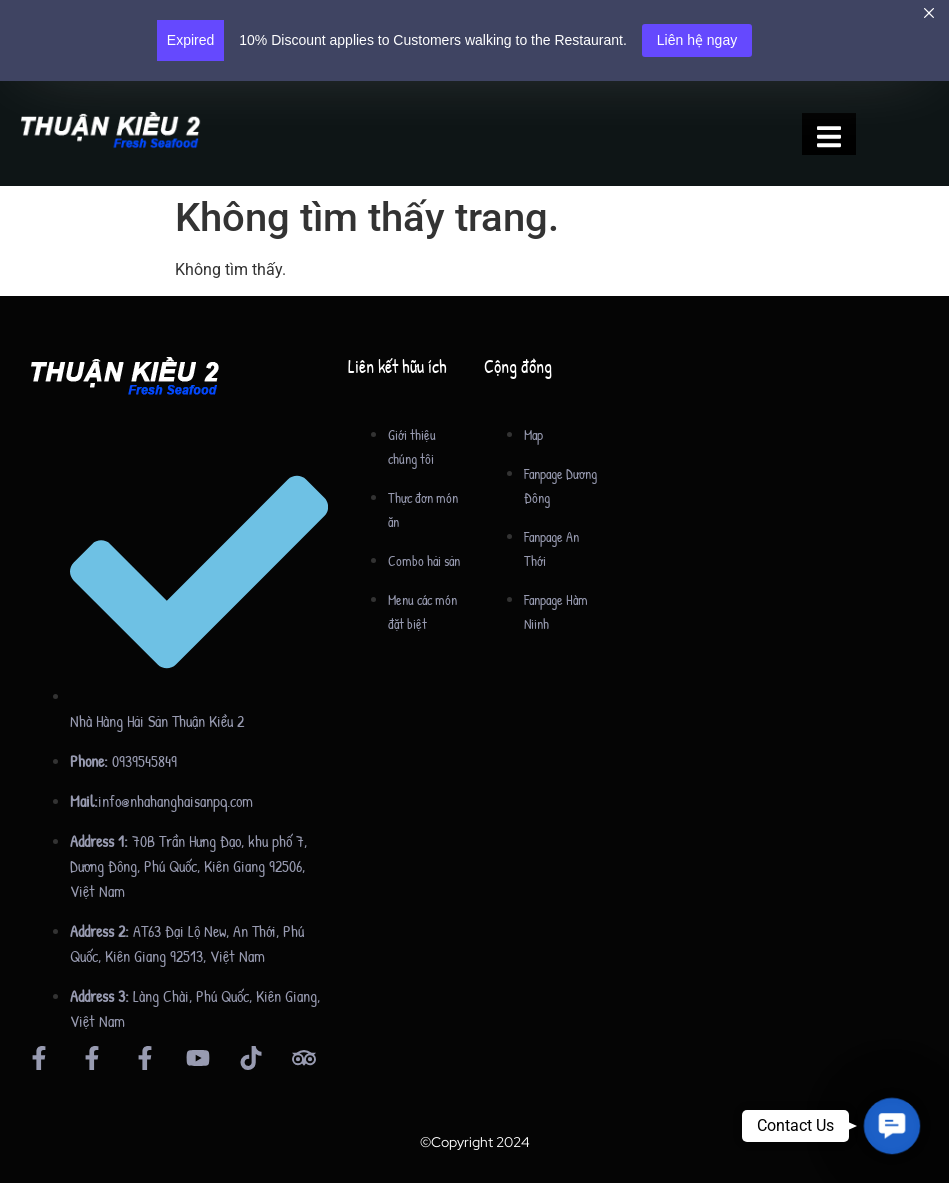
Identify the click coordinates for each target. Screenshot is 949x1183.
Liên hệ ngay (697, 40)
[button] (892, 1126)
